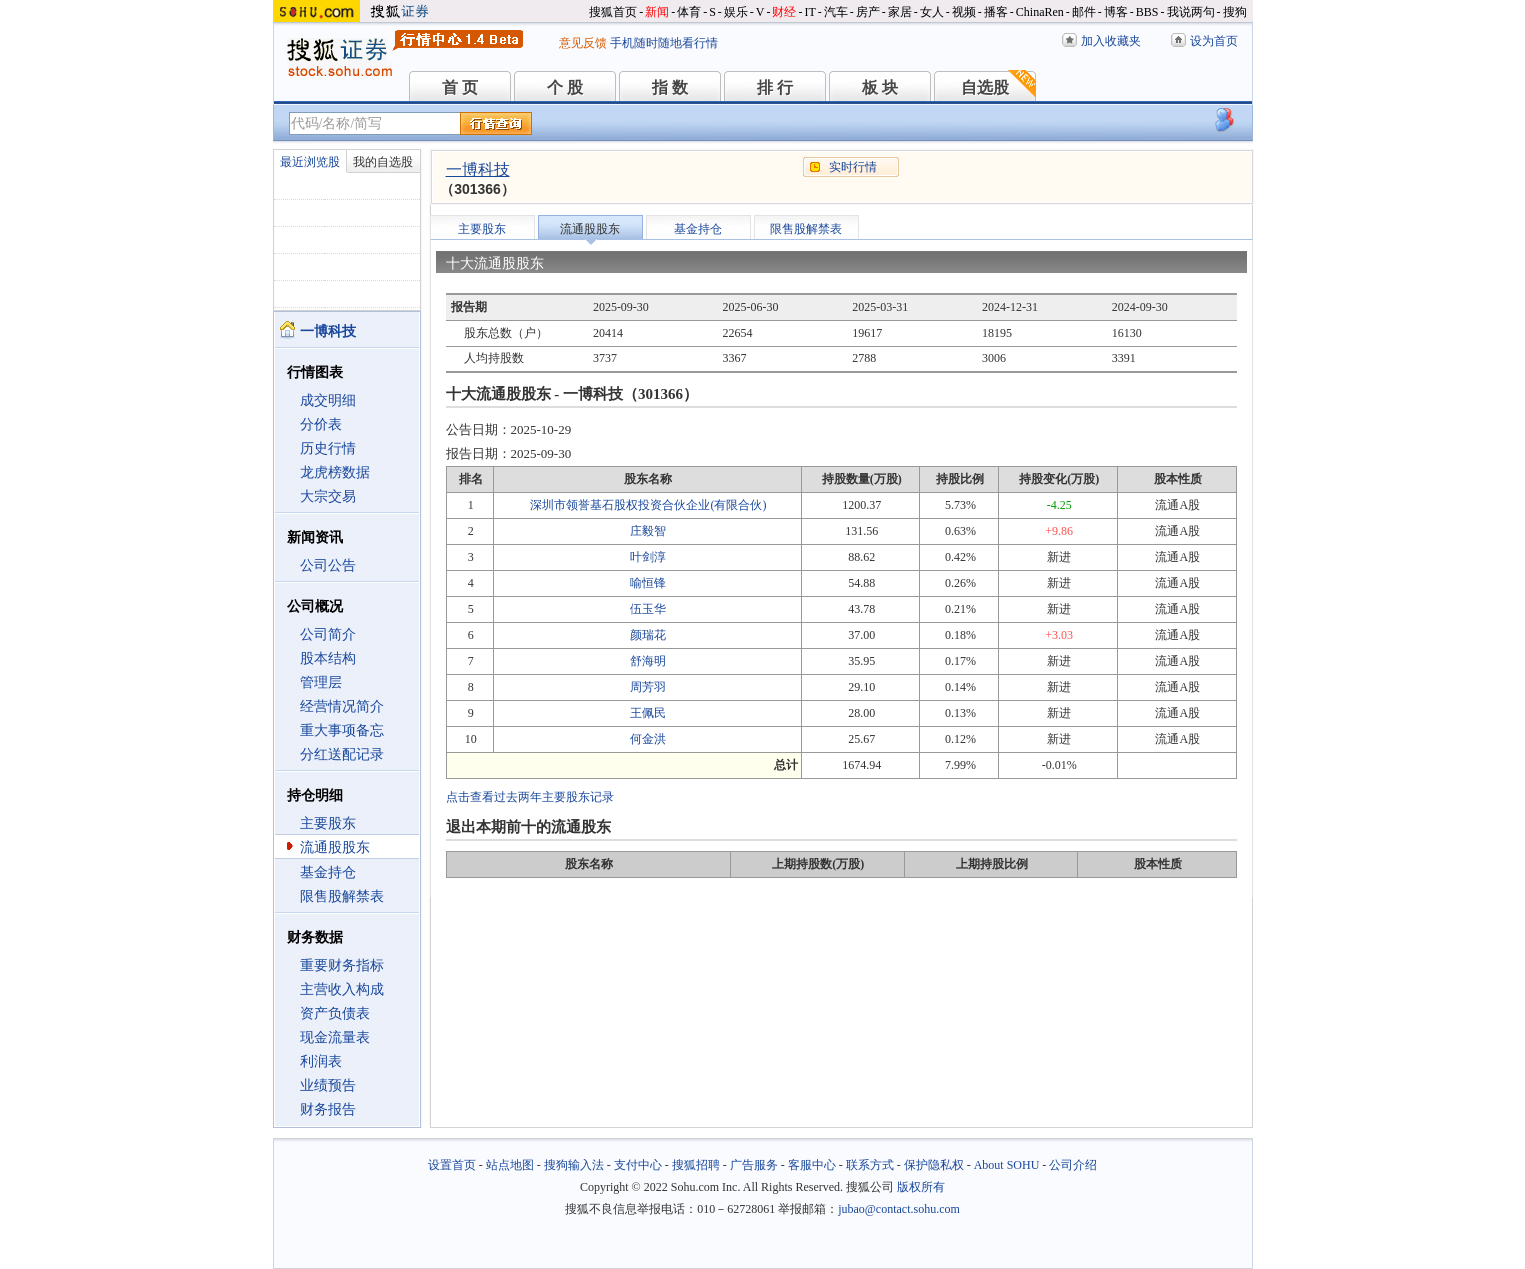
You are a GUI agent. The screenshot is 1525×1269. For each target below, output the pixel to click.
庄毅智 (648, 531)
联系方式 (870, 1165)
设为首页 (1214, 41)
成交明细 (328, 400)
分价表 (321, 424)
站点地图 (510, 1165)
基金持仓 (328, 872)
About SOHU (1007, 1165)
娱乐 (736, 12)
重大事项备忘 (342, 730)
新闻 (657, 12)
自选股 (985, 87)
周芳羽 (648, 687)
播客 (996, 12)
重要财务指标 (342, 965)
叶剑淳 (648, 557)
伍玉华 (648, 609)
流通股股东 (335, 847)
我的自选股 (383, 162)
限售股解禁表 (342, 896)
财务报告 (328, 1109)
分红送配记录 (342, 754)
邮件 (1084, 12)
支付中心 (638, 1165)
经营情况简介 (342, 706)
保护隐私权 (934, 1165)
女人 (932, 12)
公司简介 (328, 634)
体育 (689, 12)
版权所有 (921, 1187)
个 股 (565, 87)
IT (809, 12)
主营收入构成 (342, 989)
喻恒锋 (648, 583)
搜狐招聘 (696, 1165)
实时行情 (853, 167)
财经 (784, 12)
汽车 (836, 12)
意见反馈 (583, 43)
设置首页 (452, 1165)
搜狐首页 (613, 12)
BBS (1147, 12)
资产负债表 (335, 1013)
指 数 (670, 87)
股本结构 (328, 658)
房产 (868, 12)
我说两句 (1191, 12)
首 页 (460, 87)
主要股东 (328, 823)
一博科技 (478, 169)
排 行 (775, 87)
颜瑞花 (648, 635)
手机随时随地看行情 (664, 43)
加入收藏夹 (1111, 41)
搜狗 (1235, 12)
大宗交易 (328, 496)
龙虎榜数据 (335, 472)
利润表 (321, 1061)
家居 (900, 12)
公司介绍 (1073, 1165)
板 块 (880, 87)
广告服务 (754, 1165)
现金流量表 (335, 1037)
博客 (1116, 12)
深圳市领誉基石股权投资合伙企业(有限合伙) (648, 505)
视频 (964, 12)
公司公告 (328, 565)
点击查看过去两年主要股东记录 (530, 797)
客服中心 (812, 1165)
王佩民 (648, 713)
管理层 (321, 682)
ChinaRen (1040, 12)
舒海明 (648, 661)
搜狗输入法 (574, 1165)
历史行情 (328, 448)
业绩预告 (328, 1085)
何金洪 (648, 739)
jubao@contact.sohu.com (899, 1209)
